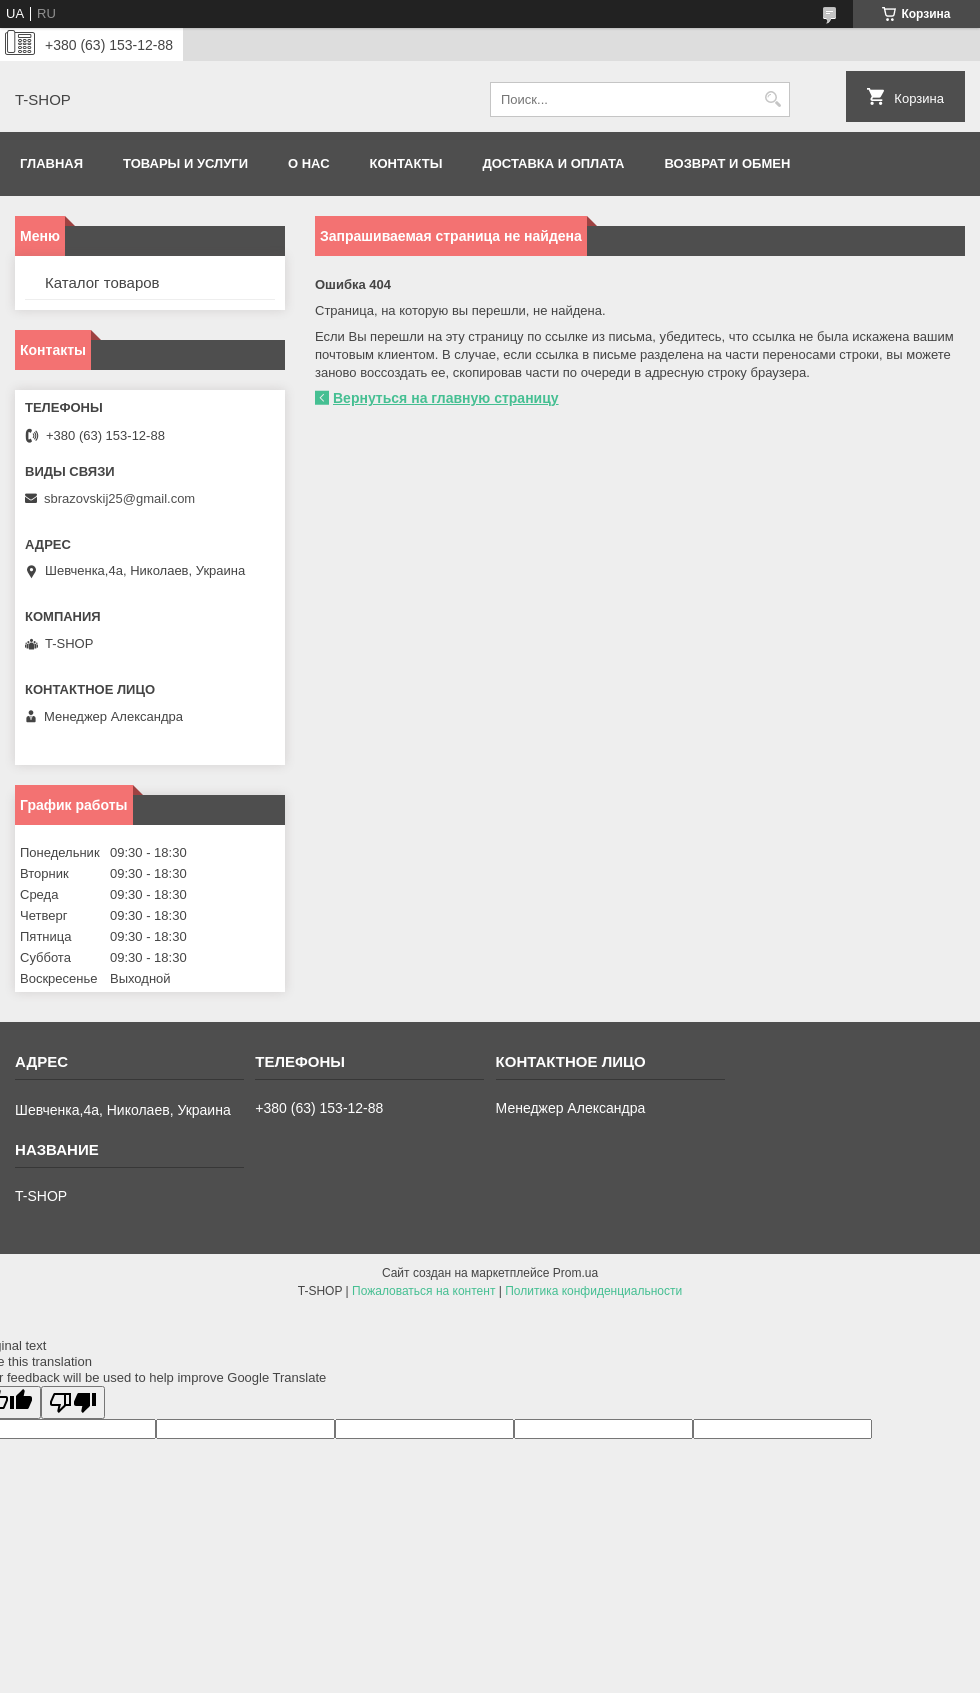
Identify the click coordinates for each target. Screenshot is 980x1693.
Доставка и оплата (553, 163)
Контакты (406, 163)
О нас (309, 163)
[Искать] (772, 99)
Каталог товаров (102, 282)
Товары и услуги (185, 163)
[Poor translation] (73, 1402)
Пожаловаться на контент (423, 1291)
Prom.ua (575, 1273)
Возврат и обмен (728, 163)
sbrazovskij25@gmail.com (119, 498)
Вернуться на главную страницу (446, 398)
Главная (51, 163)
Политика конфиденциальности (593, 1291)
